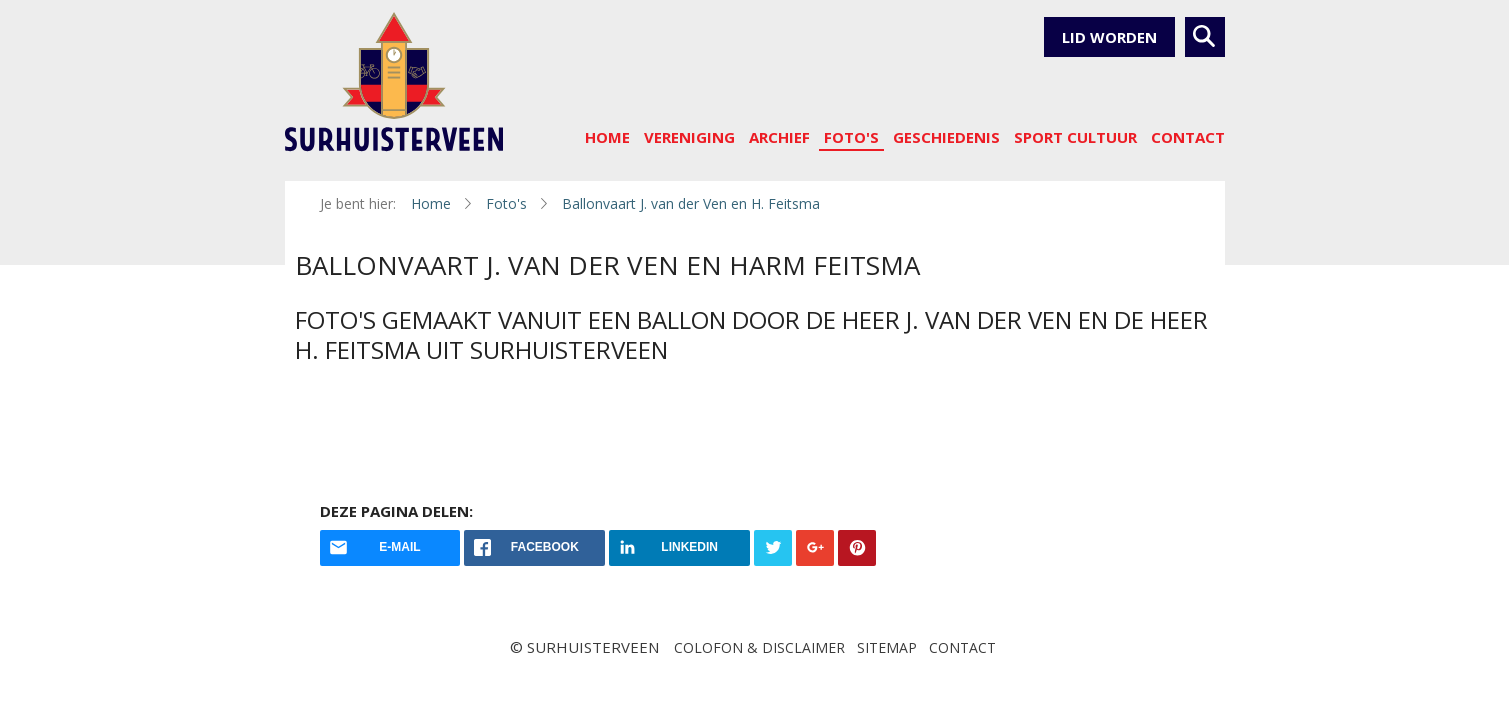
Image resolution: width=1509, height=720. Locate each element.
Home (607, 137)
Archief (779, 137)
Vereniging (689, 137)
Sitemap (887, 647)
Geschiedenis (946, 137)
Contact (1188, 137)
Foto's (851, 137)
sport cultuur (1075, 137)
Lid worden (1109, 37)
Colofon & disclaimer (759, 647)
